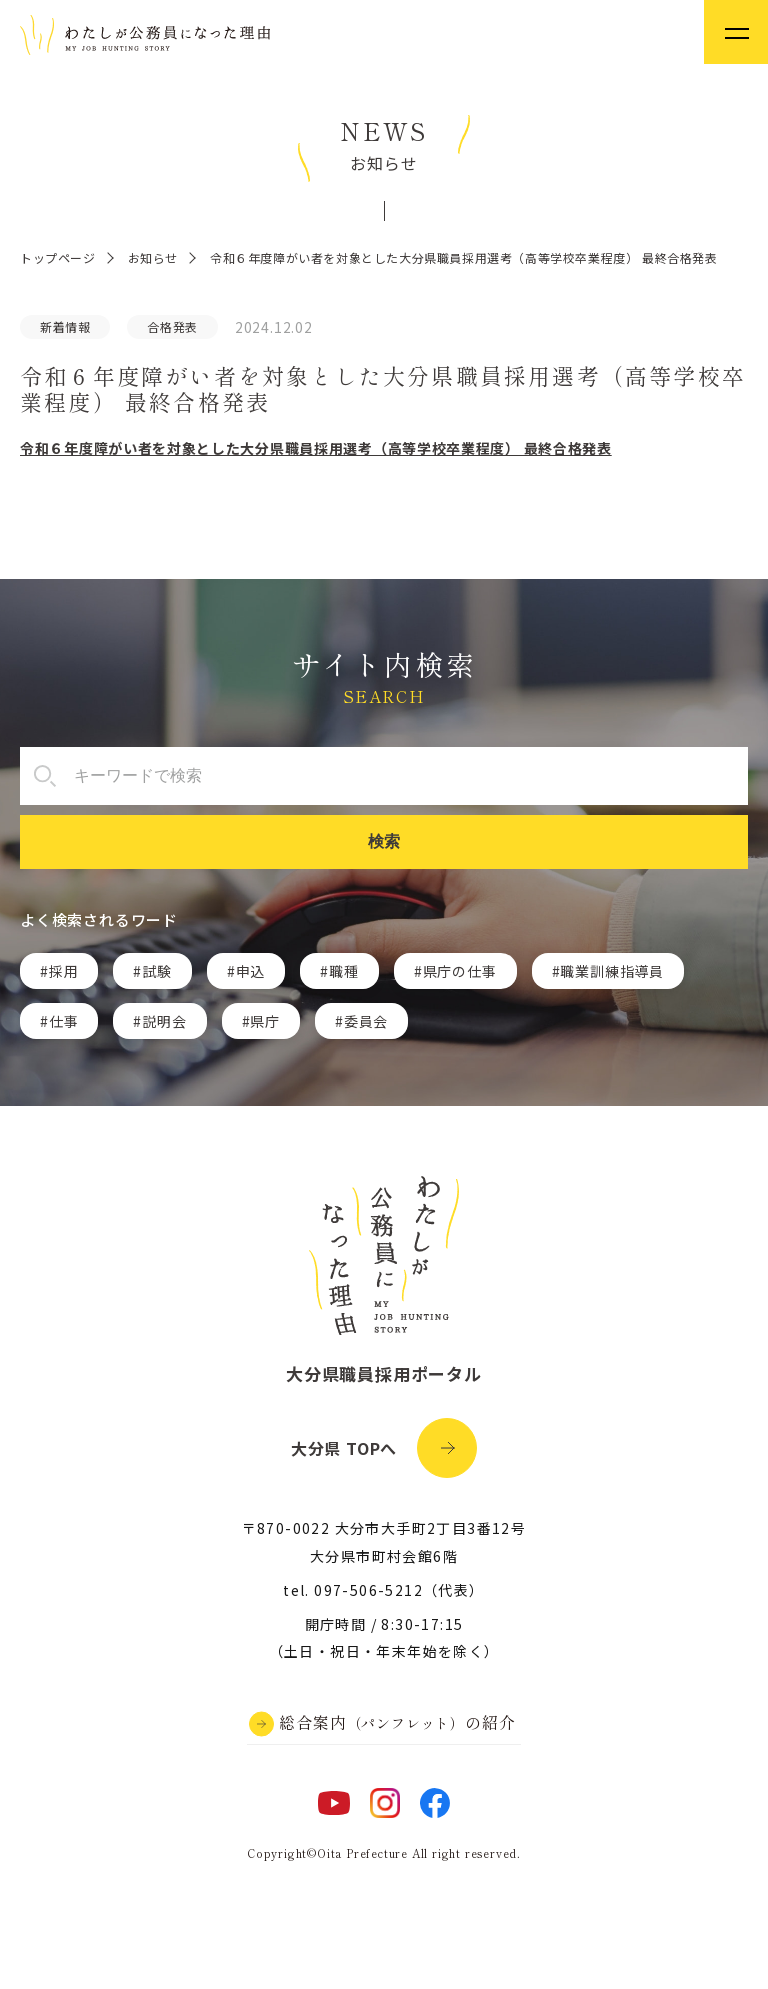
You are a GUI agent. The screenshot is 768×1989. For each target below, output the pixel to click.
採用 (64, 971)
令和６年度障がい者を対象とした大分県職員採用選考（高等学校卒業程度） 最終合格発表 (316, 448)
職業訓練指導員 (612, 971)
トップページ (58, 257)
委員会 (366, 1021)
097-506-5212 (368, 1590)
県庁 (265, 1021)
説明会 (164, 1021)
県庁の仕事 (460, 971)
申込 (251, 971)
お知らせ (153, 257)
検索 (384, 841)
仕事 (64, 1021)
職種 (344, 971)
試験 (157, 971)
